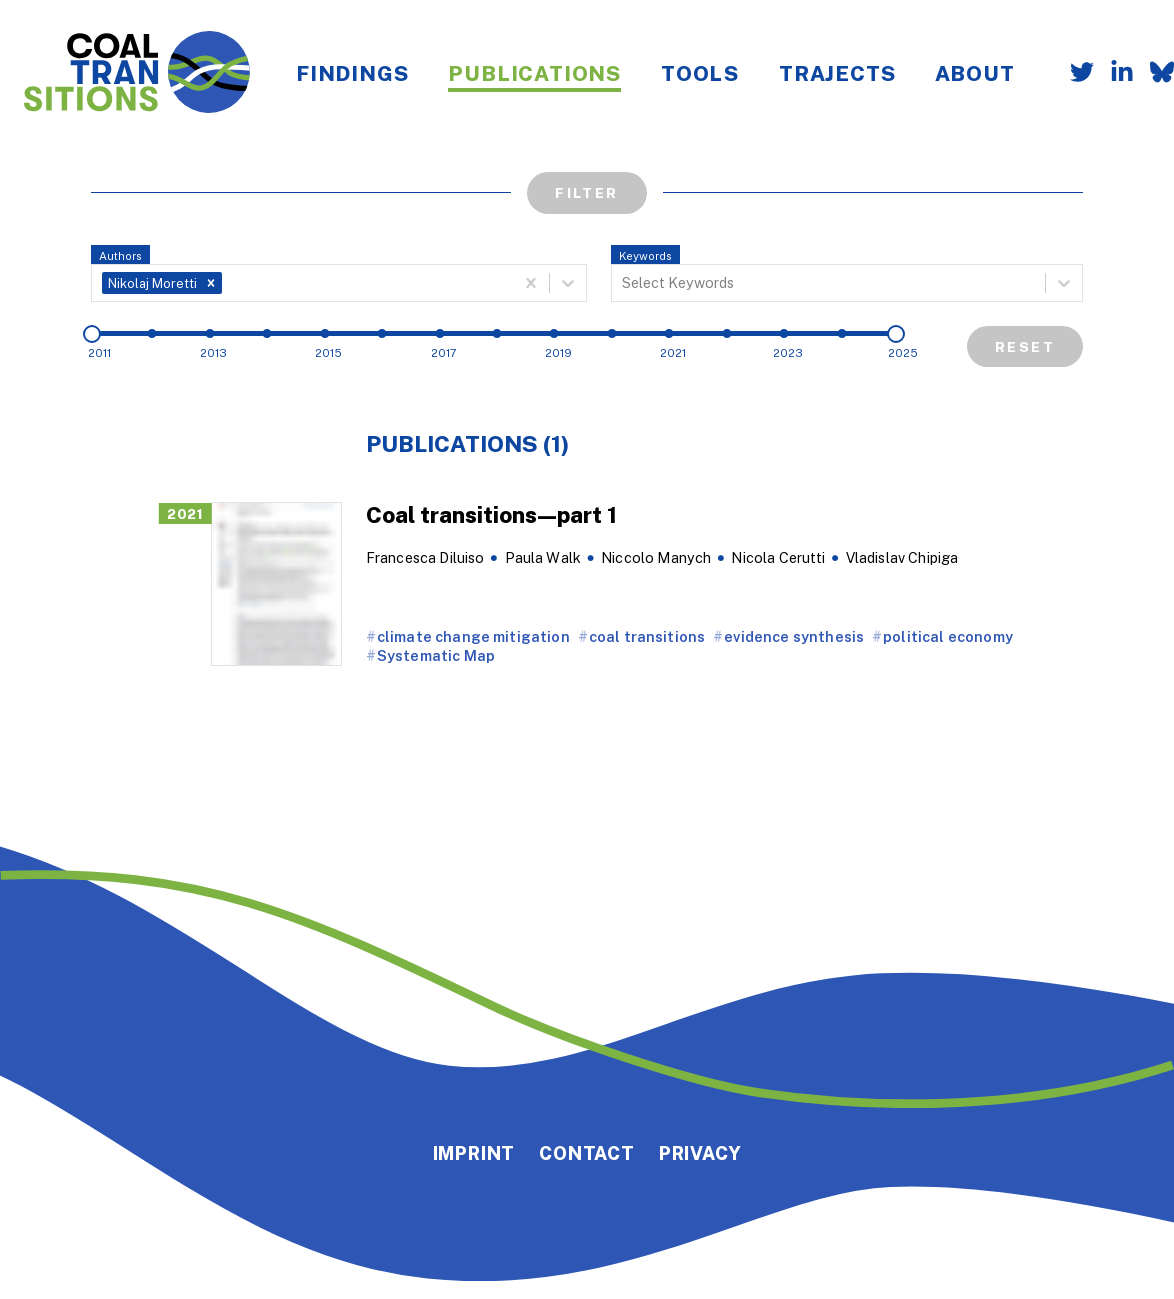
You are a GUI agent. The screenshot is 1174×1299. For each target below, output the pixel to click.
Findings (352, 73)
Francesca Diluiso (425, 557)
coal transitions (647, 636)
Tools (700, 73)
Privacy (700, 1153)
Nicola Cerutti (778, 557)
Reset (1025, 346)
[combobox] (228, 283)
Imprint (474, 1153)
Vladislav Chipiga (902, 557)
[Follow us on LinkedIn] (1114, 74)
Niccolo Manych (656, 557)
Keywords (645, 255)
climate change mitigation (473, 636)
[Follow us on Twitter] (1074, 74)
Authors (120, 255)
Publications (534, 73)
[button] (211, 283)
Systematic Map (436, 655)
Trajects (837, 73)
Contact (587, 1153)
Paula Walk (543, 557)
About (974, 73)
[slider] (92, 334)
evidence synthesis (794, 636)
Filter (586, 192)
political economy (948, 636)
